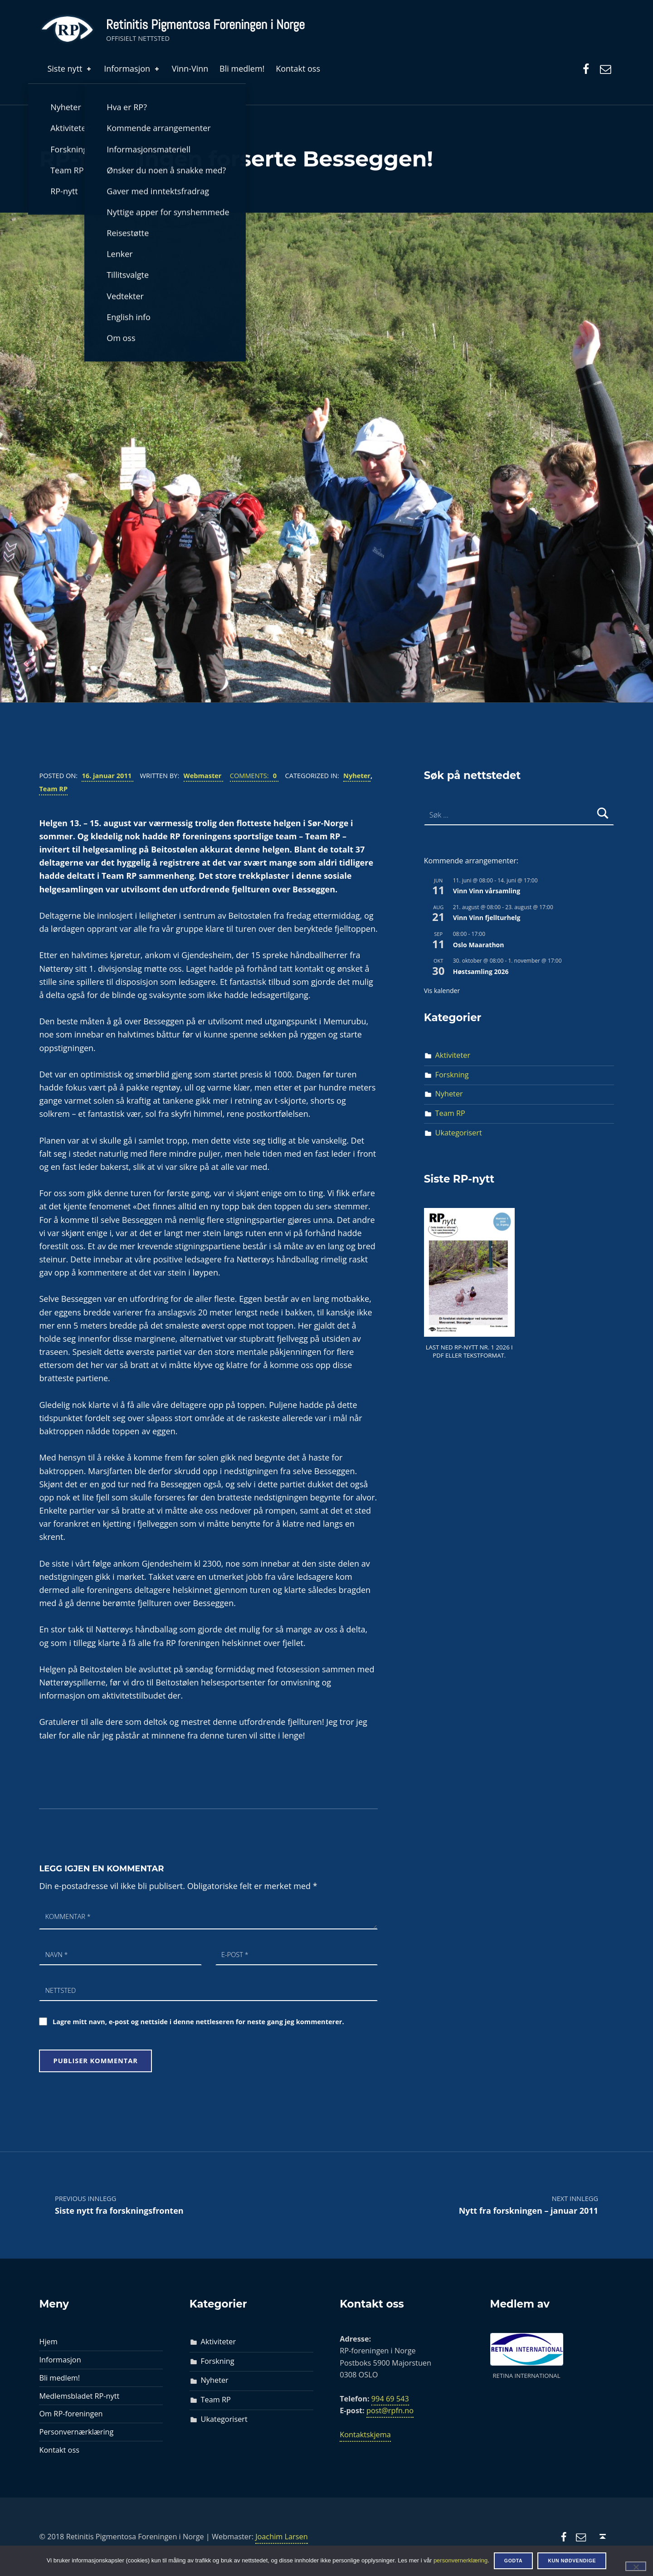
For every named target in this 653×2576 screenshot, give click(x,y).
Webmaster (204, 775)
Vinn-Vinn (190, 68)
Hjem (48, 2342)
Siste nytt (70, 68)
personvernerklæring (460, 2560)
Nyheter (356, 775)
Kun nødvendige (572, 2560)
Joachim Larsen (281, 2537)
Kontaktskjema (365, 2435)
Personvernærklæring (76, 2432)
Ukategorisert (458, 1133)
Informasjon (132, 68)
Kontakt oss (298, 68)
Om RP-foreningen (70, 2414)
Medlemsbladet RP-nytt (79, 2396)
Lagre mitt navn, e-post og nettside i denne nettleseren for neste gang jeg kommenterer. (198, 2021)
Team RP (53, 788)
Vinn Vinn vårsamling (486, 890)
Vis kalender (442, 990)
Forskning (452, 1075)
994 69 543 (390, 2399)
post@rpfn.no (390, 2410)
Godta (513, 2560)
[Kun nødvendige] (635, 2566)
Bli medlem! (241, 68)
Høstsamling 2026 (481, 971)
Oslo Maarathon (478, 944)
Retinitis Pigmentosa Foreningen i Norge (205, 24)
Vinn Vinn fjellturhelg (487, 917)
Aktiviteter (453, 1055)
